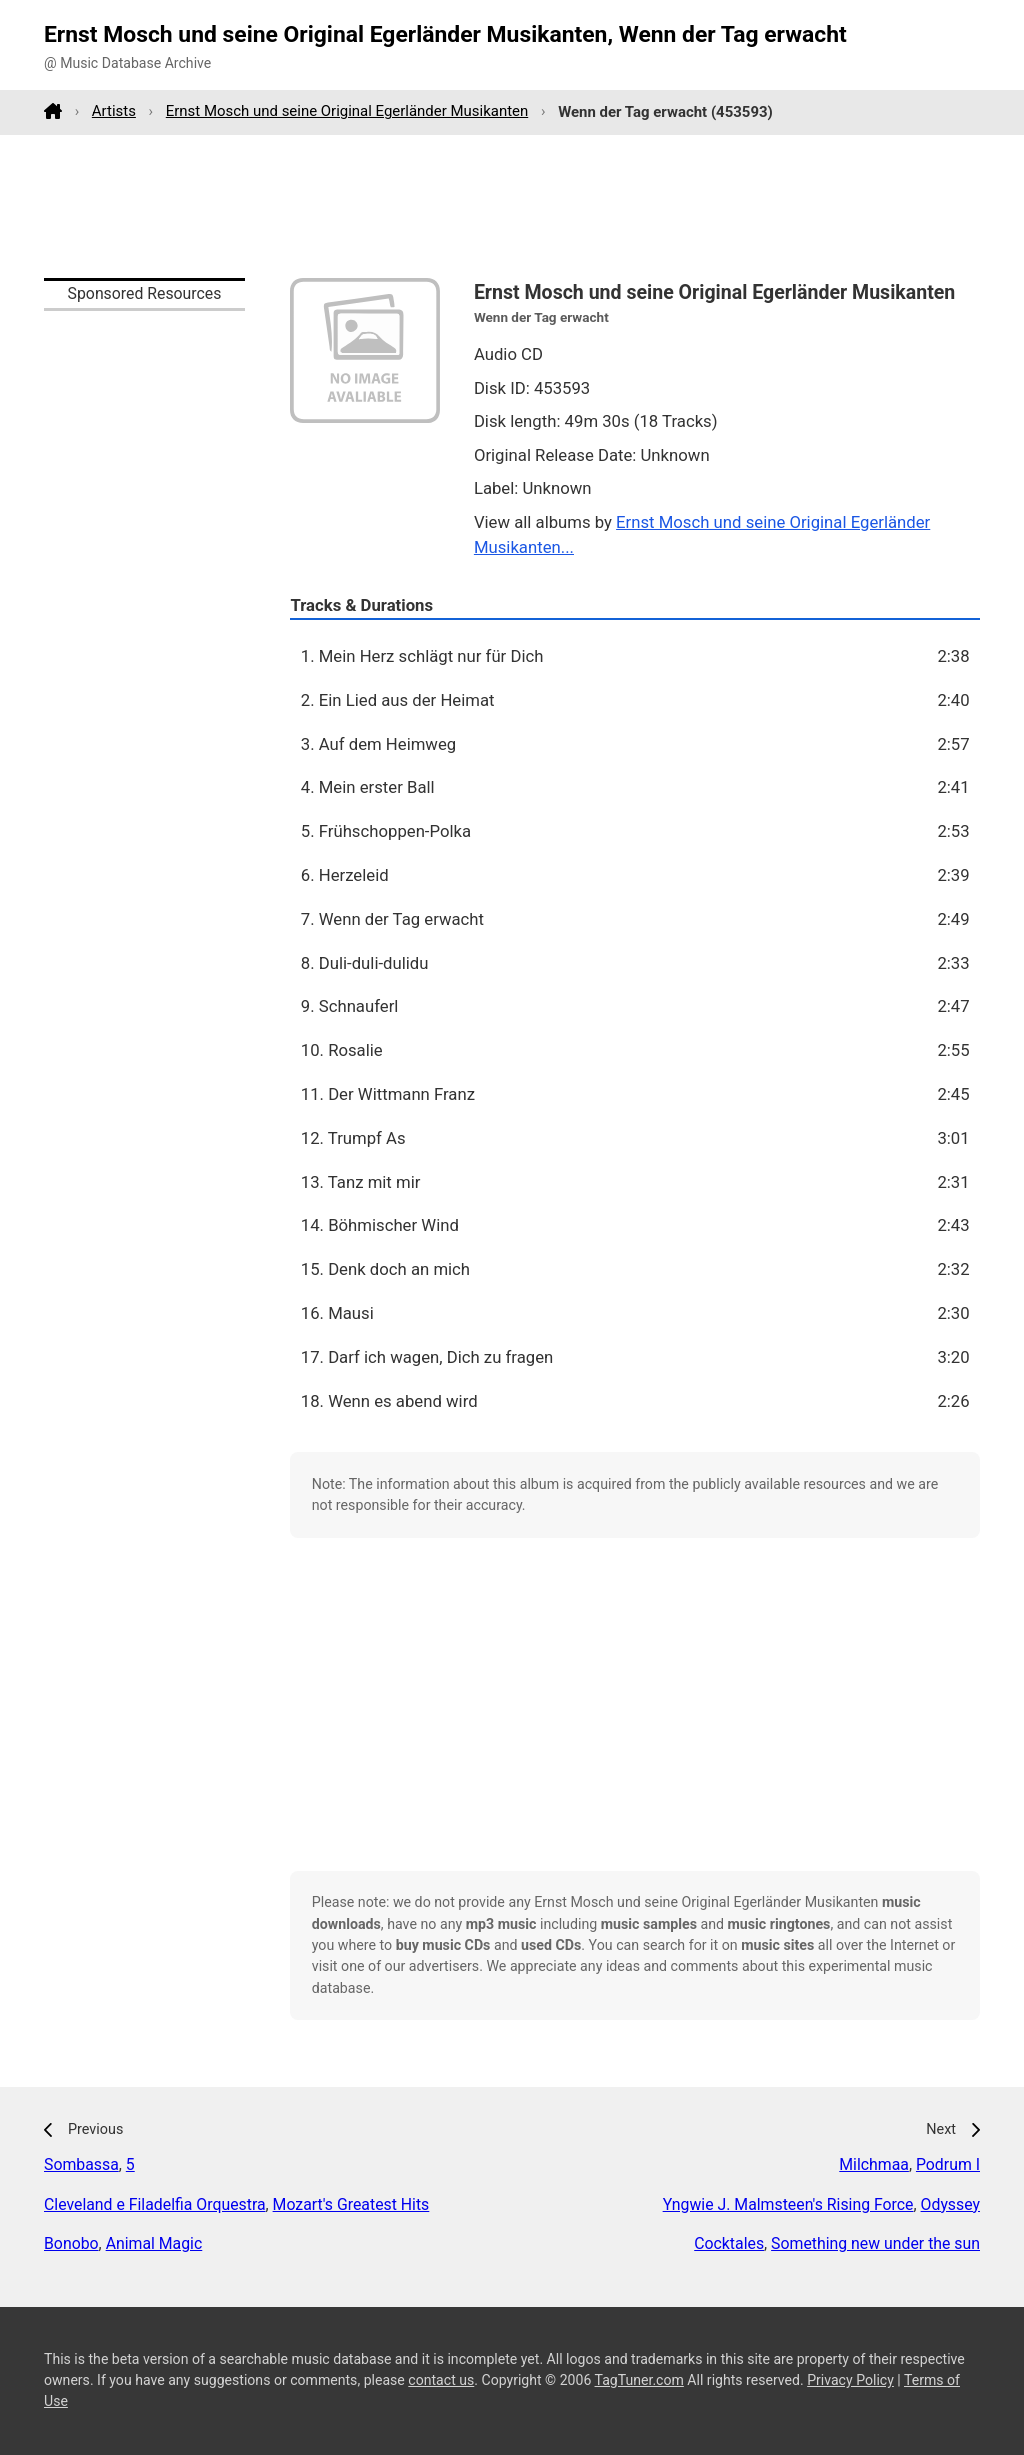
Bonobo (71, 2243)
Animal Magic (154, 2243)
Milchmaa (874, 2164)
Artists (114, 111)
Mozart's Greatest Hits (351, 2204)
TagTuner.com (639, 2380)
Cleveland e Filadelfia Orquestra (155, 2204)
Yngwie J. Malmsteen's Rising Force (788, 2204)
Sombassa (81, 2164)
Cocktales (729, 2243)
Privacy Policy (850, 2380)
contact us (441, 2380)
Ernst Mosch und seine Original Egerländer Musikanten (347, 111)
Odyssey (950, 2204)
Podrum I (948, 2164)
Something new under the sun (875, 2243)
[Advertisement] (512, 206)
